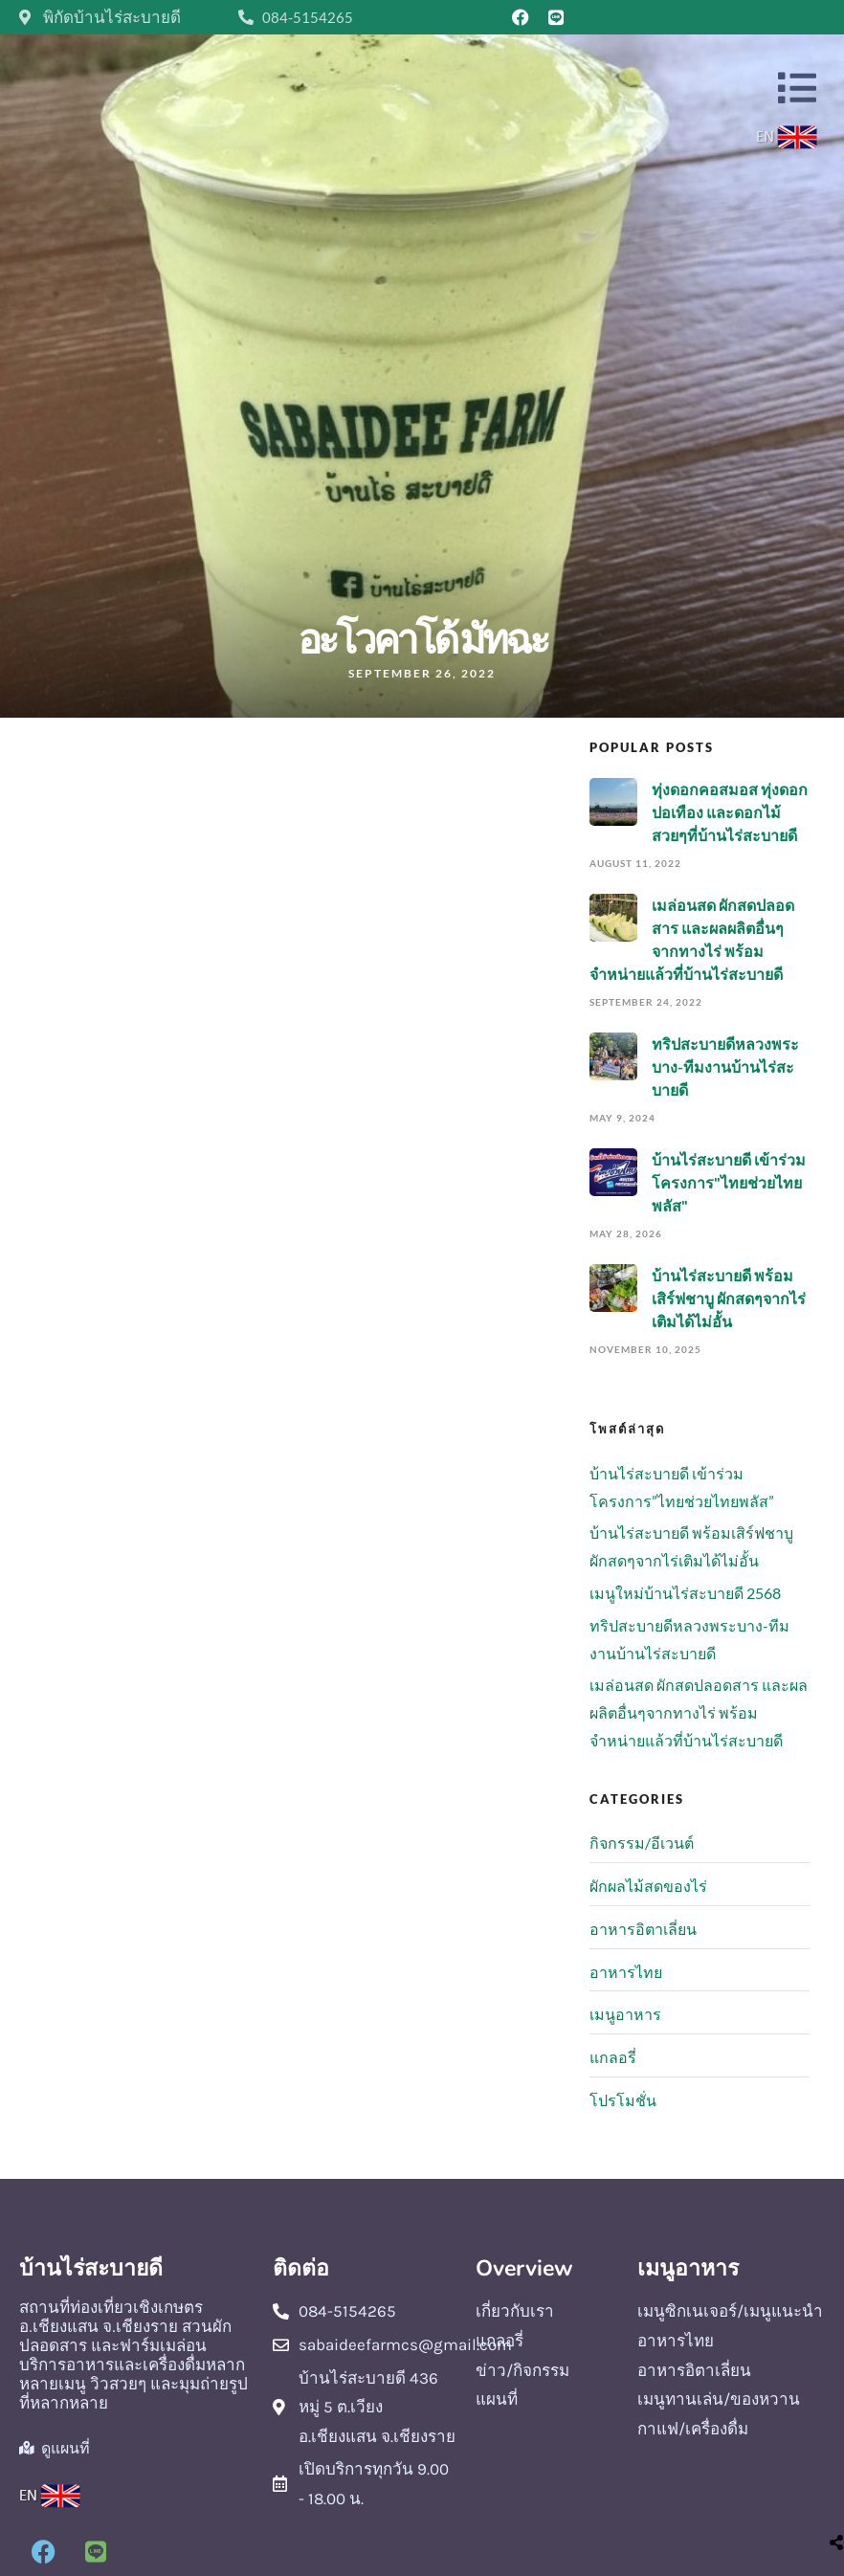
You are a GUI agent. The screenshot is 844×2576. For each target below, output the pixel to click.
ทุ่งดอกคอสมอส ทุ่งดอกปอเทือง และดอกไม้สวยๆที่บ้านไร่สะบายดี (730, 812)
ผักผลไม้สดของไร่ (648, 1885)
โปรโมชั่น (622, 2100)
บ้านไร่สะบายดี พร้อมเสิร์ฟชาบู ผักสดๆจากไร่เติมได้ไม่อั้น (729, 1298)
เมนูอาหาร (625, 2014)
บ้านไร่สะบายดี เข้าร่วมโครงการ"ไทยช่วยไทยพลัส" (729, 1182)
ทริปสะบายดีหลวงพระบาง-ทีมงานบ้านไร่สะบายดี (725, 1066)
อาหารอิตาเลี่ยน (643, 1929)
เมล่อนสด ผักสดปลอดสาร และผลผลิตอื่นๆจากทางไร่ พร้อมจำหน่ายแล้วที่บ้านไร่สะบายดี (698, 1712)
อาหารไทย (625, 1972)
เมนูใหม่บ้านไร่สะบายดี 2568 (685, 1593)
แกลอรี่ (612, 2057)
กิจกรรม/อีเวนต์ (641, 1842)
